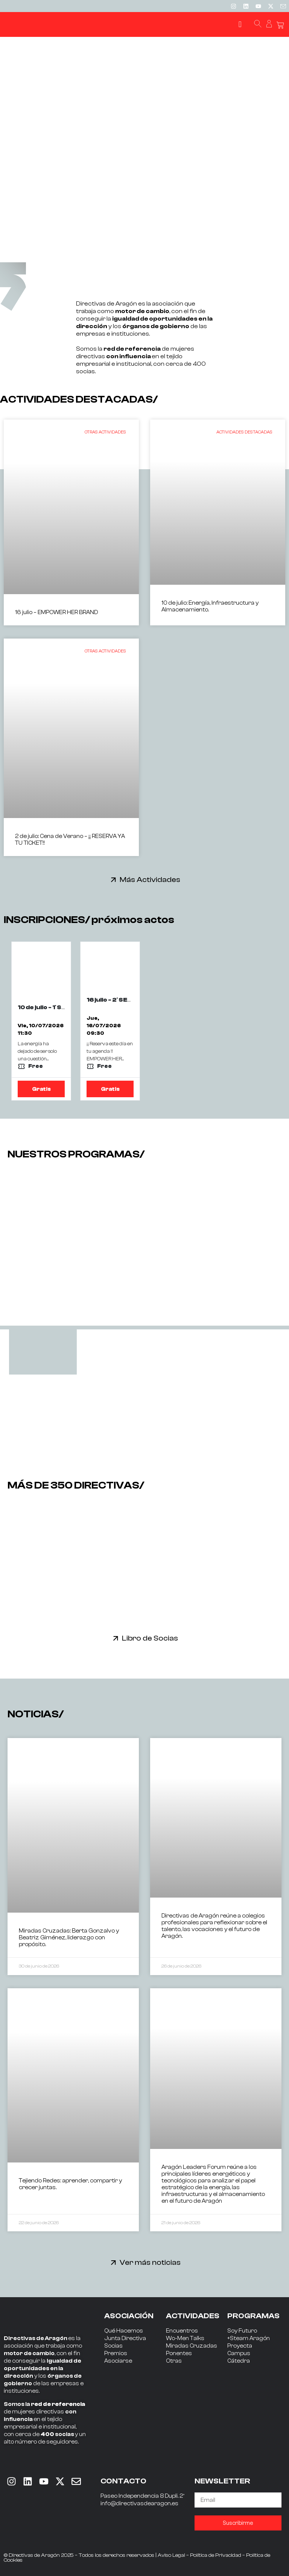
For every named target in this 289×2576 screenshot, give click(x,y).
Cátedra (238, 2361)
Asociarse (118, 2361)
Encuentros (182, 2331)
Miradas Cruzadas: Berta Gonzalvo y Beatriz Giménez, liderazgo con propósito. (69, 1938)
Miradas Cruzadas (191, 2346)
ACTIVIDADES (192, 2315)
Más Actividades (150, 879)
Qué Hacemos (123, 2331)
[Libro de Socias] (115, 1638)
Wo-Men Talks (185, 2338)
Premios (115, 2353)
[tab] (43, 1352)
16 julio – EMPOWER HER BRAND (56, 612)
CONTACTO (123, 2481)
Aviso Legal (171, 2555)
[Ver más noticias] (113, 2262)
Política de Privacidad (215, 2555)
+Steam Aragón (248, 2338)
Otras (174, 2361)
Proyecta (239, 2346)
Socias (113, 2346)
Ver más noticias (150, 2262)
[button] (239, 24)
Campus (238, 2353)
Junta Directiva (125, 2338)
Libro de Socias (150, 1638)
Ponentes (179, 2353)
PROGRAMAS (253, 2315)
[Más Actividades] (113, 879)
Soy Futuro (242, 2331)
